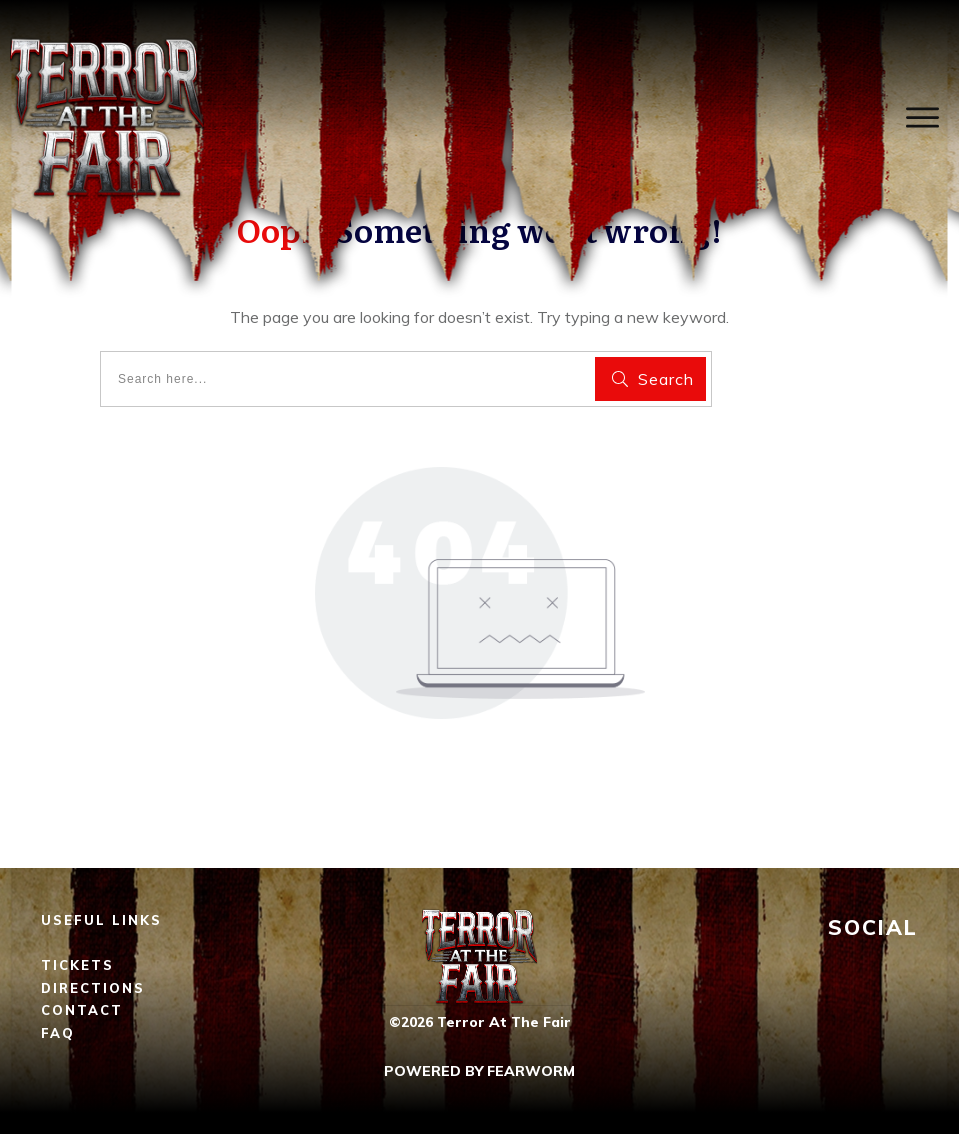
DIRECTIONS (93, 988)
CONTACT (82, 1010)
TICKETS (77, 965)
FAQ (58, 1033)
